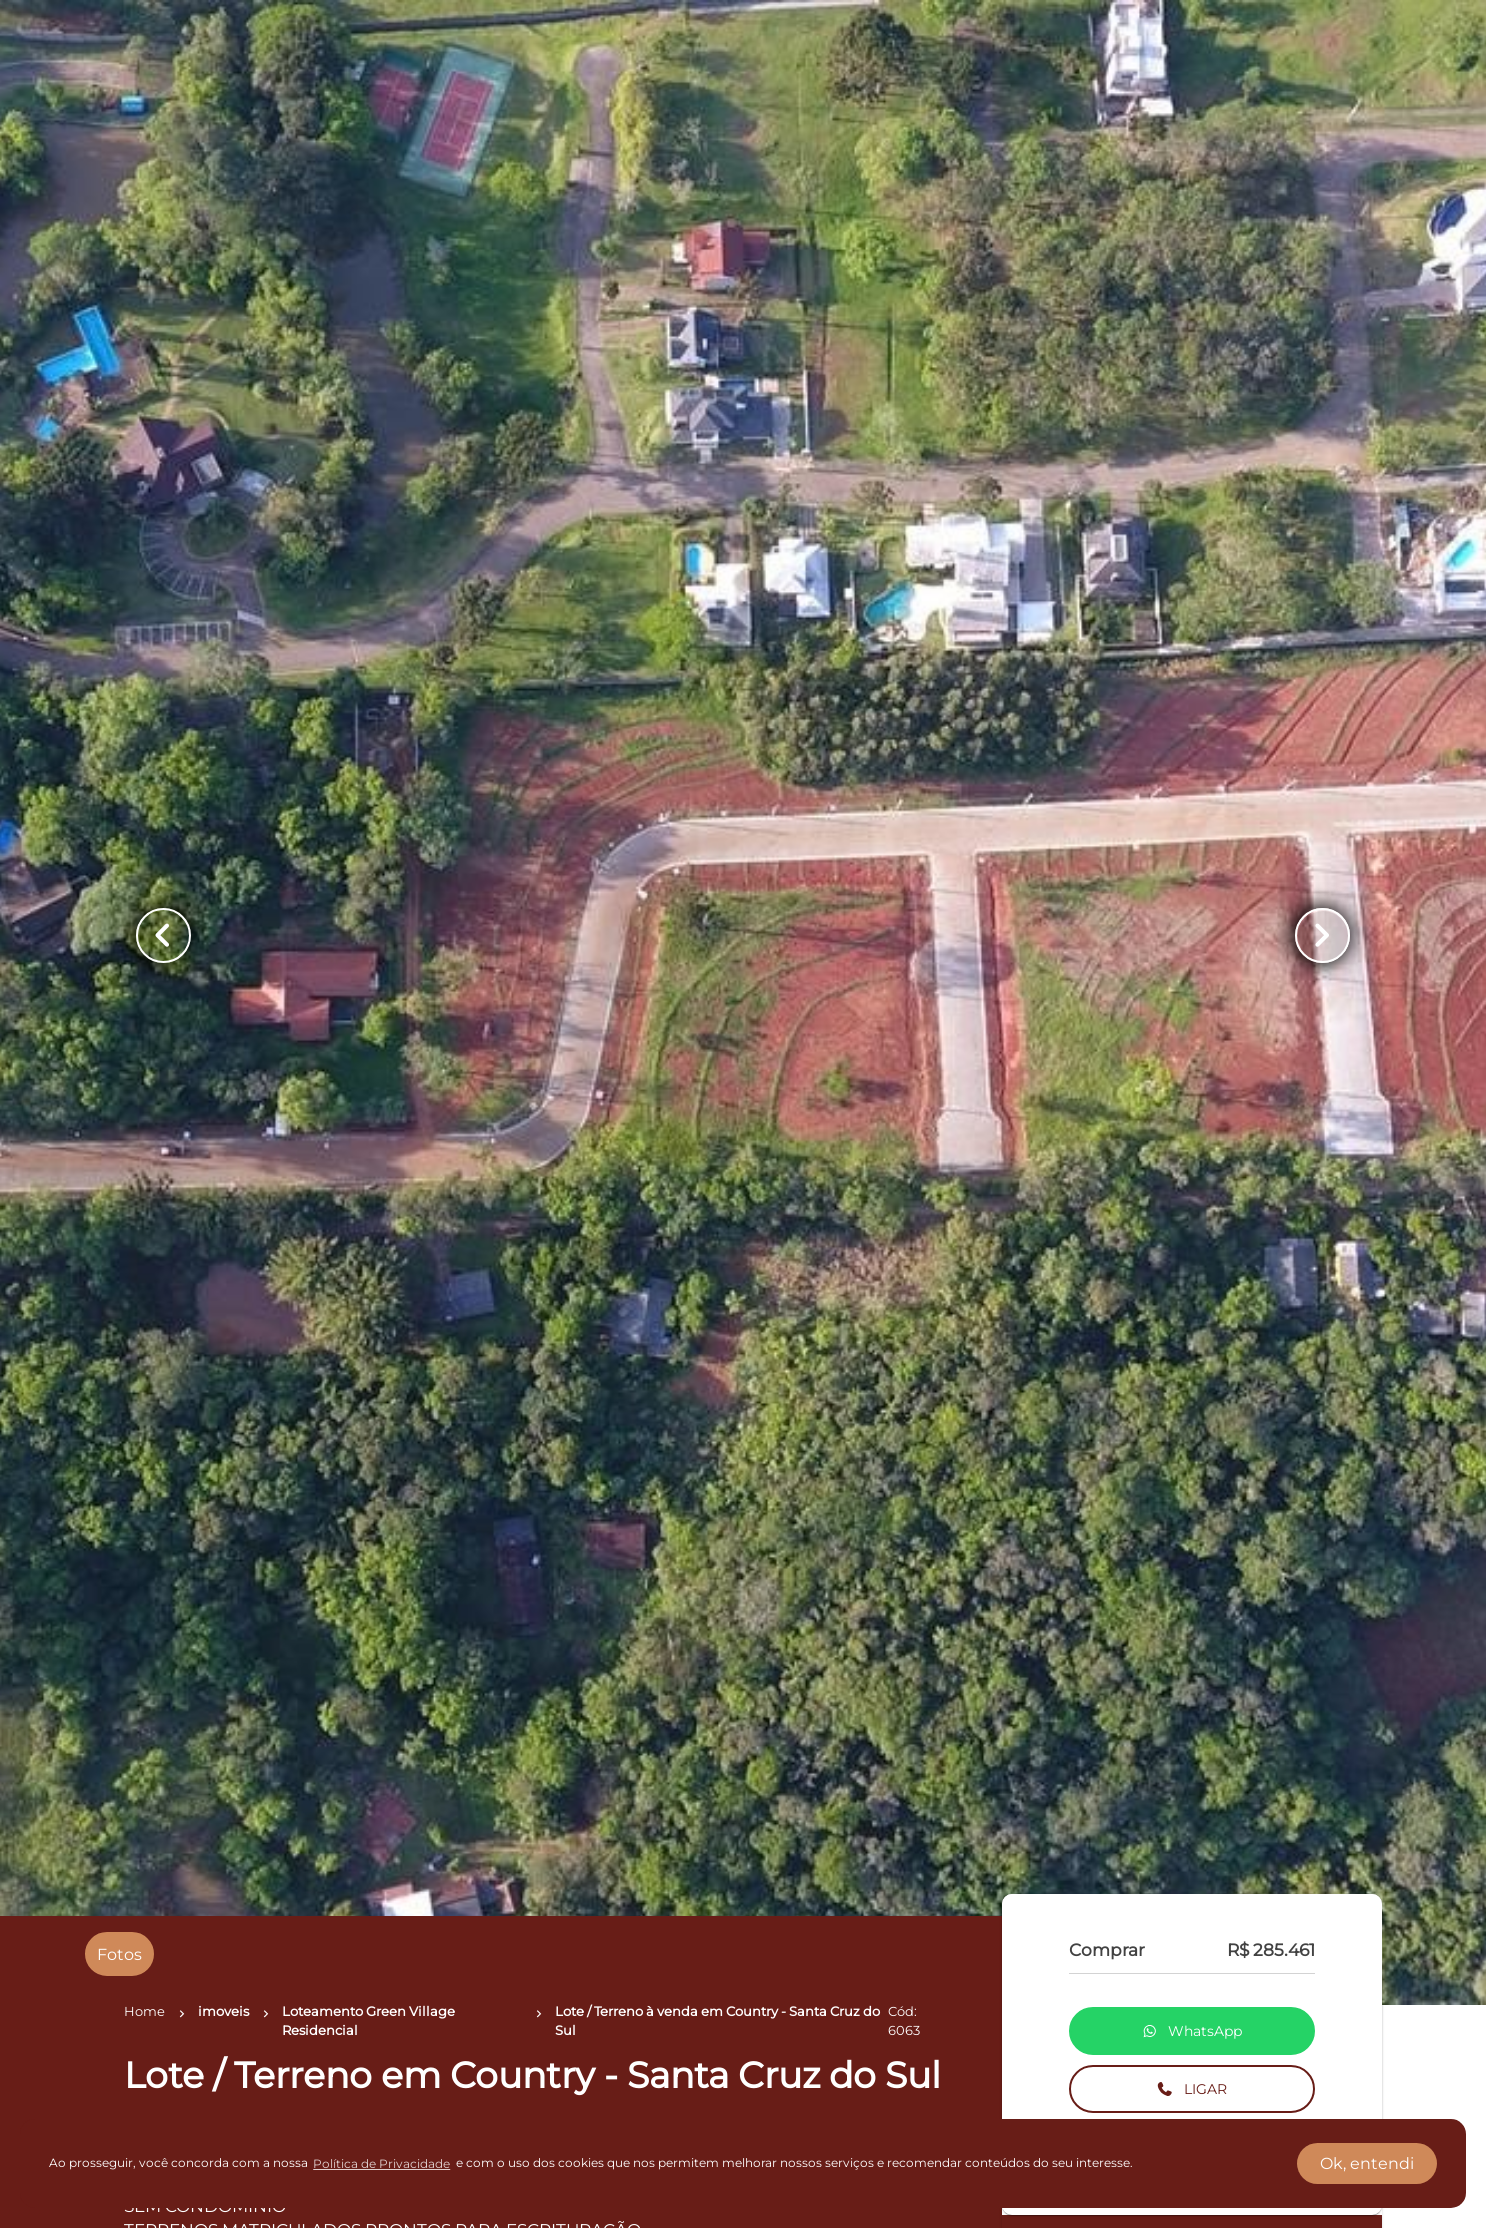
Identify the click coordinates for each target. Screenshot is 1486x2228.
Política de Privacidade (381, 2163)
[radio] (119, 1954)
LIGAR (1191, 2089)
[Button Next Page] (1318, 936)
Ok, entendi (1367, 2163)
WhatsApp (1192, 2031)
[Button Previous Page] (168, 936)
